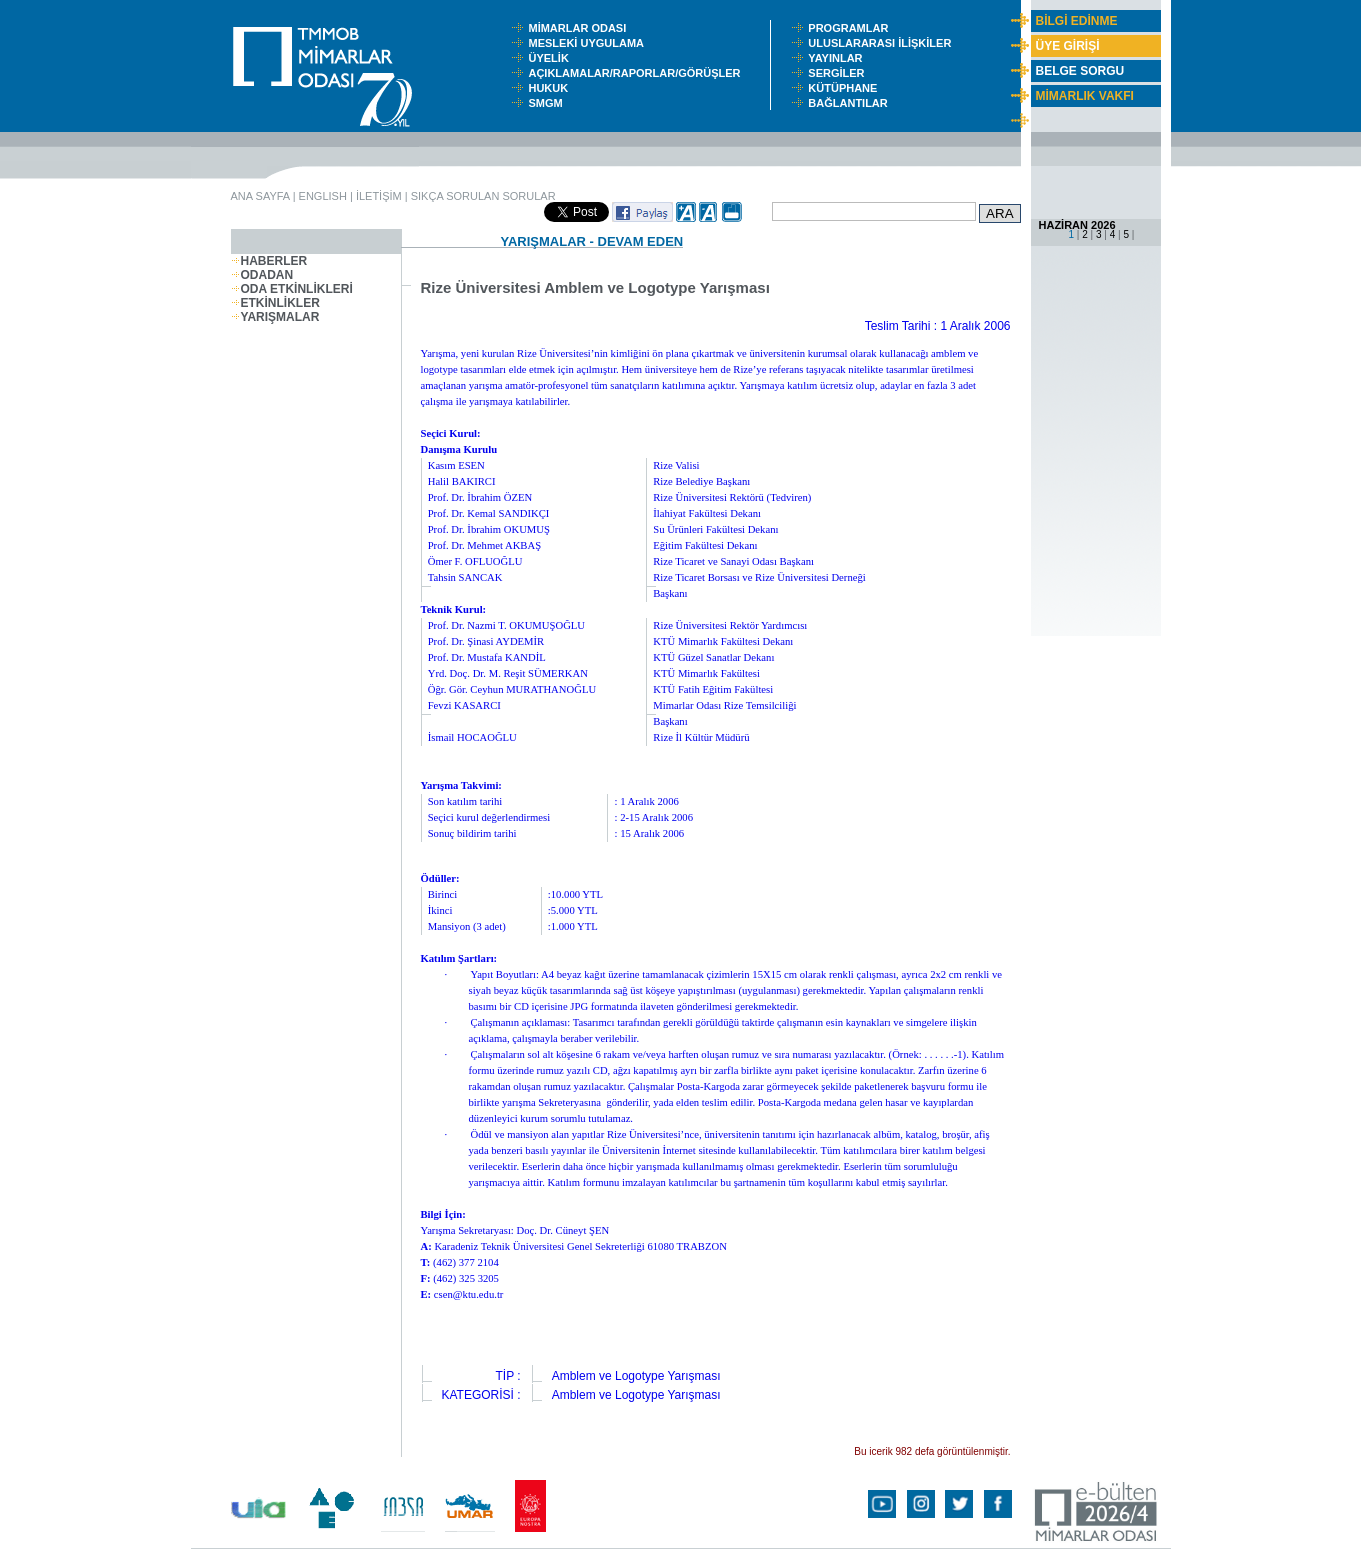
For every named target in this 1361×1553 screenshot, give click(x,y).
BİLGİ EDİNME (1077, 21)
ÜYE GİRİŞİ (1068, 46)
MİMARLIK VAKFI (1085, 96)
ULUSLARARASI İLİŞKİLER (884, 43)
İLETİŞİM (379, 196)
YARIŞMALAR (275, 317)
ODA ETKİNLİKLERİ (292, 289)
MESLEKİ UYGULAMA (590, 43)
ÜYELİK (551, 58)
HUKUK (551, 88)
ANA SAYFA (260, 196)
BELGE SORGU (1080, 71)
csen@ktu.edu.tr (469, 1294)
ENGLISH (323, 196)
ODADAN (262, 275)
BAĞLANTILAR (851, 103)
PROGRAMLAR (852, 28)
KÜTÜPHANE (847, 88)
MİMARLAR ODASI (581, 28)
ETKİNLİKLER (275, 303)
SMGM (548, 103)
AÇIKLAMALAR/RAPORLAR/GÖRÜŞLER (638, 73)
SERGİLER (839, 73)
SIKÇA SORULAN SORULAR (483, 196)
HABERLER (269, 261)
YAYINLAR (838, 58)
